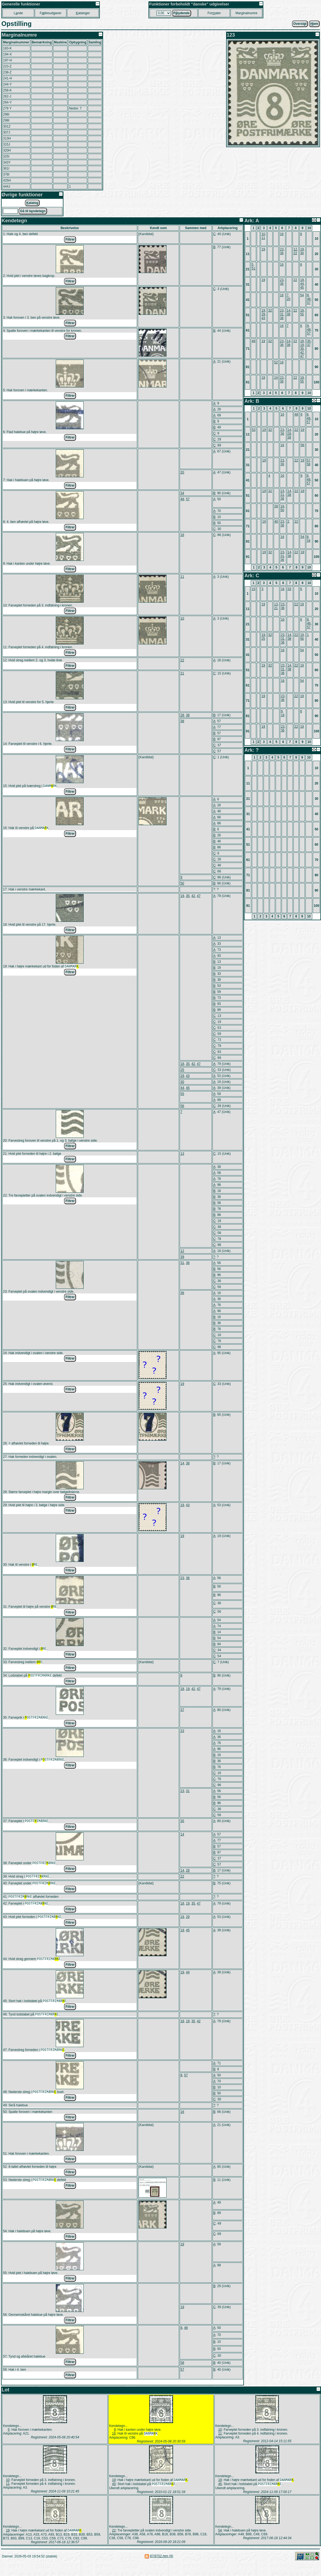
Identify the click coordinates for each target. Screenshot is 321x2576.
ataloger (83, 13)
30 (182, 1082)
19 (182, 896)
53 (253, 430)
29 (182, 1076)
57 (187, 499)
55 (182, 1094)
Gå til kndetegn (32, 211)
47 (198, 896)
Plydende (181, 13)
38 (187, 715)
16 (182, 535)
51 (253, 268)
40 (276, 521)
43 (187, 1076)
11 (182, 577)
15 (253, 589)
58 (182, 2374)
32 (270, 310)
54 (302, 295)
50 (182, 884)
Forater (214, 13)
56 (182, 1106)
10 (182, 618)
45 (187, 1088)
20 (182, 472)
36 (187, 1263)
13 (182, 1154)
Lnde (18, 13)
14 (182, 1464)
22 (182, 660)
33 (289, 589)
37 (182, 1714)
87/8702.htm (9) (161, 2569)
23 (182, 1580)
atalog (32, 203)
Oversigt (300, 24)
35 (187, 896)
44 (182, 1088)
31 (182, 1263)
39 (182, 1257)
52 (276, 362)
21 (182, 673)
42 (193, 896)
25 (182, 1070)
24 (276, 378)
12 (182, 1251)
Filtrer (70, 239)
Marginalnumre (246, 13)
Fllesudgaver (50, 13)
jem (314, 24)
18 (182, 1064)
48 (182, 499)
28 (182, 715)
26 (276, 506)
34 (182, 493)
